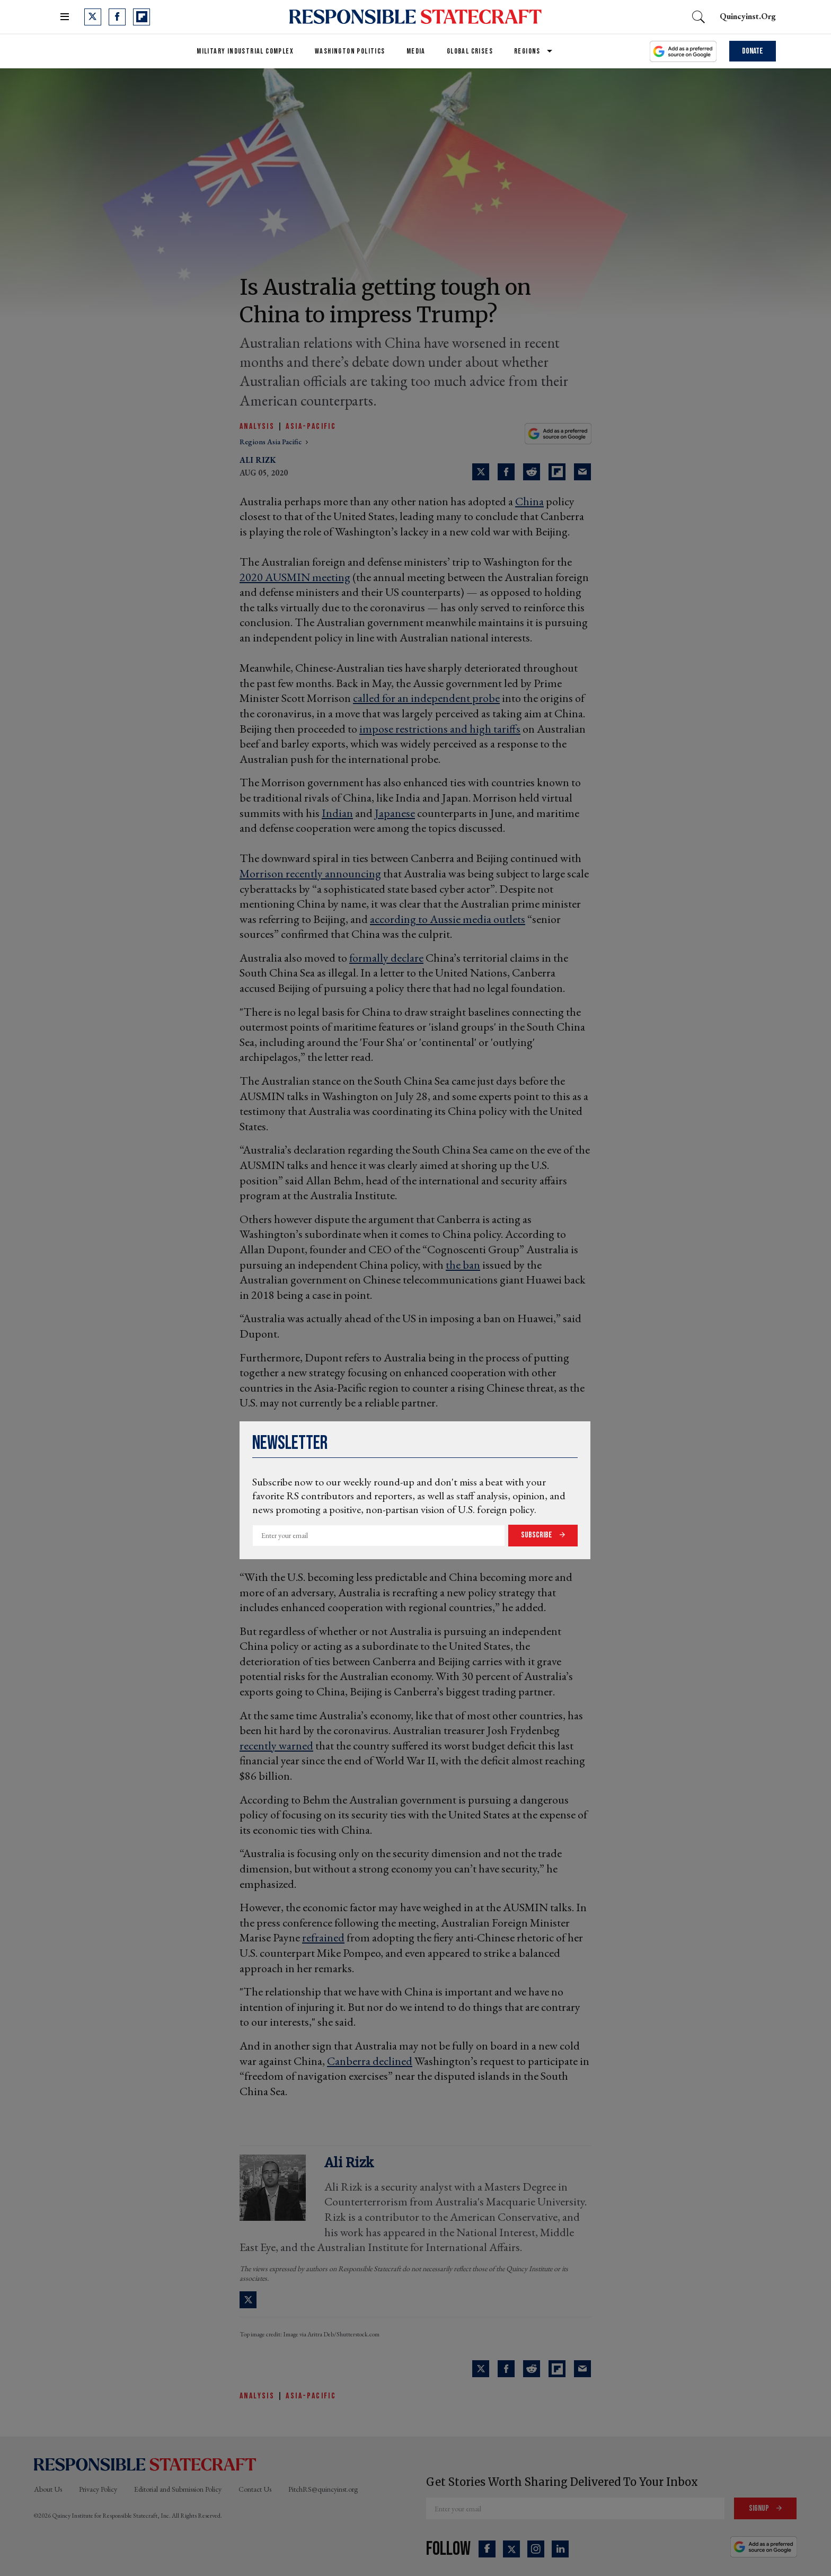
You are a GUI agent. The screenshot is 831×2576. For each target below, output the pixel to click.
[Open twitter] (92, 16)
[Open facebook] (117, 16)
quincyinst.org (748, 16)
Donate (752, 51)
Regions (527, 51)
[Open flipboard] (141, 16)
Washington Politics (350, 51)
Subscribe (537, 1535)
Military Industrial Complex (245, 51)
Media (416, 51)
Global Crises (470, 51)
